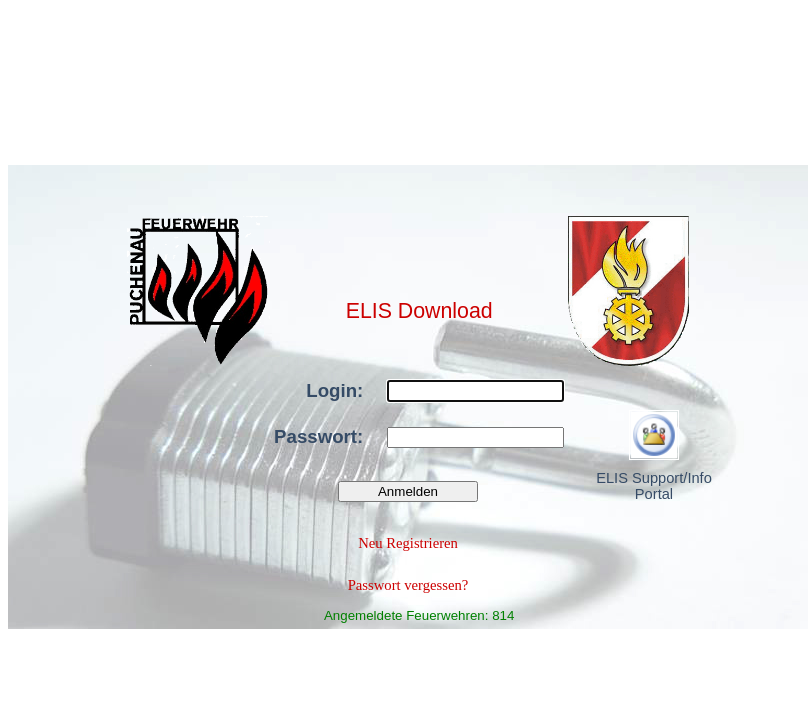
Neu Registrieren (408, 543)
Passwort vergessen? (408, 585)
